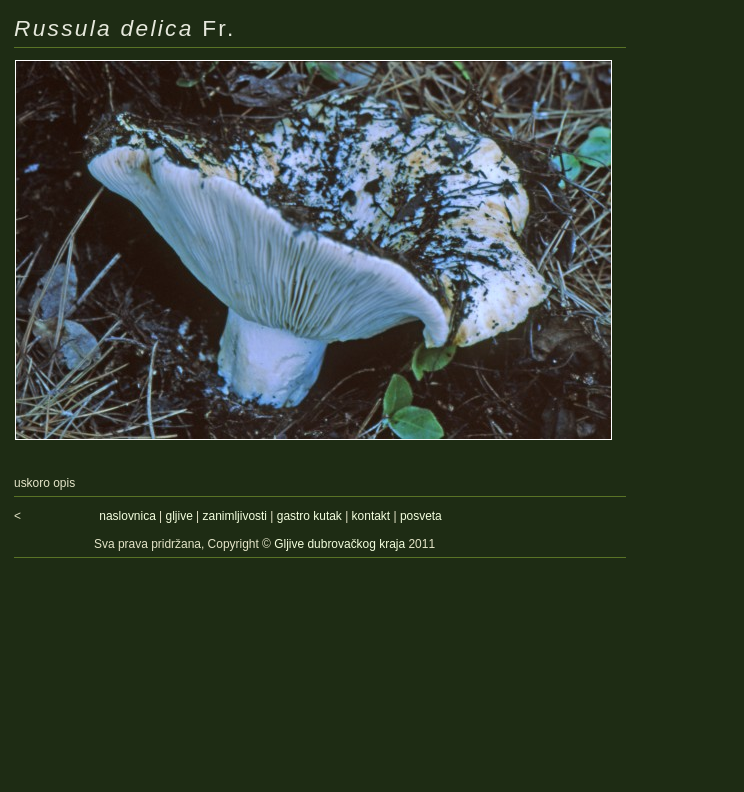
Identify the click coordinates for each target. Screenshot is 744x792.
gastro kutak (309, 516)
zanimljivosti (235, 516)
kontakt (371, 516)
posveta (421, 516)
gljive (179, 516)
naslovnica (127, 516)
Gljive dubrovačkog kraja (341, 544)
